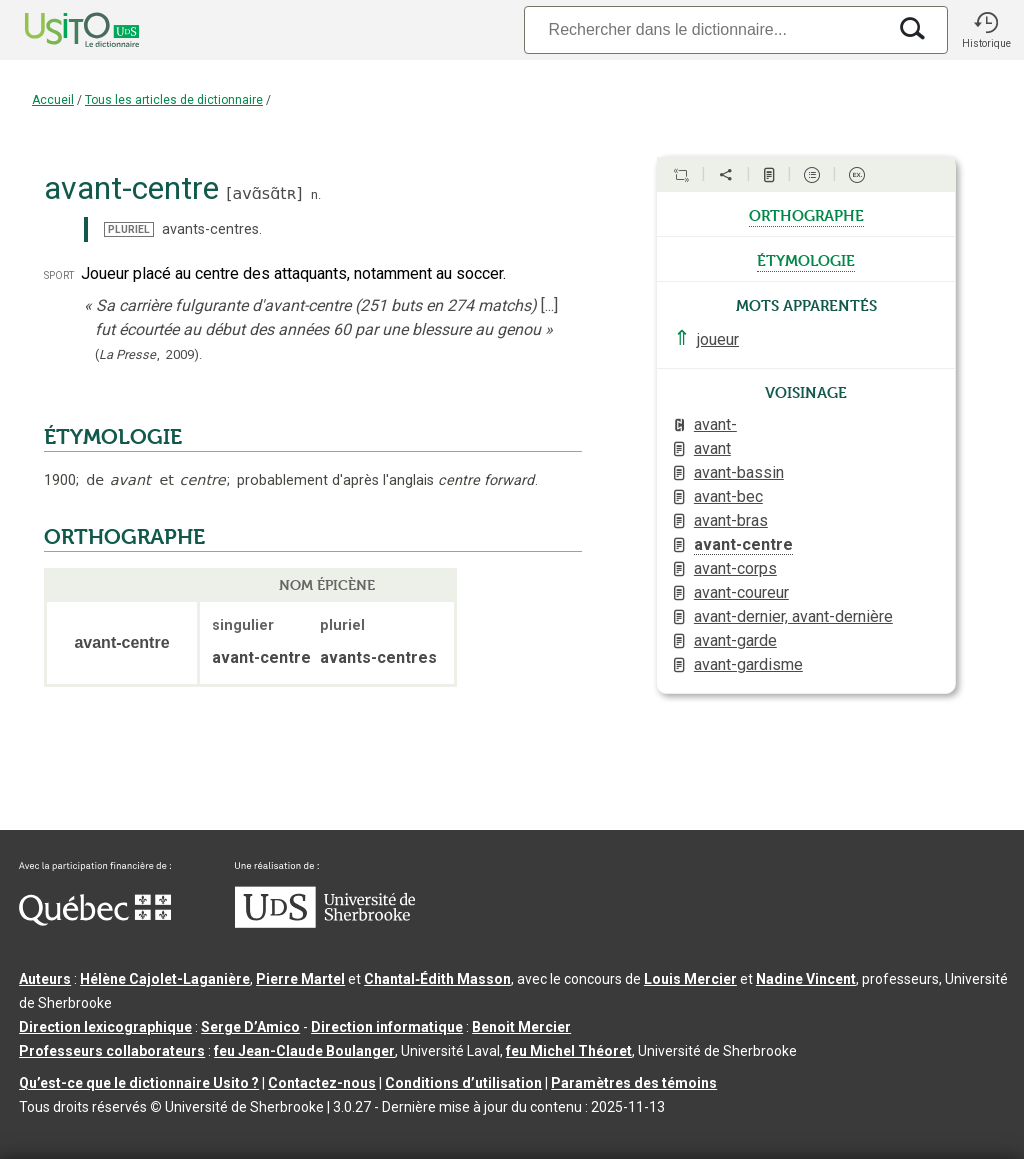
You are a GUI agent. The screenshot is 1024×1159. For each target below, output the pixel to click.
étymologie (806, 259)
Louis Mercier (690, 979)
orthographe (806, 214)
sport (59, 274)
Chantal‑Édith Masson (437, 979)
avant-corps (735, 568)
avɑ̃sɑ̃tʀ (264, 193)
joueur (718, 339)
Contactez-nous (322, 1083)
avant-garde (735, 640)
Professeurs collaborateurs (112, 1051)
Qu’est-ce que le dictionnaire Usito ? (139, 1083)
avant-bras (731, 520)
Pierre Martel (300, 979)
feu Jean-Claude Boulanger (304, 1051)
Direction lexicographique (105, 1027)
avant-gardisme (748, 664)
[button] (986, 30)
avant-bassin (739, 472)
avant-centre (743, 544)
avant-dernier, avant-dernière (793, 616)
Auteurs (45, 979)
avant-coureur (741, 592)
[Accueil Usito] (60, 30)
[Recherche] (705, 29)
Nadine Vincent (806, 979)
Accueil (53, 100)
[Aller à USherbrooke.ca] (325, 923)
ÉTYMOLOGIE (113, 437)
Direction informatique (387, 1027)
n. (316, 194)
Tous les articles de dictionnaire (174, 100)
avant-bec (728, 496)
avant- (715, 424)
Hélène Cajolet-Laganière (165, 979)
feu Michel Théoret (569, 1051)
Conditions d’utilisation (463, 1083)
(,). (148, 354)
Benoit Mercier (521, 1027)
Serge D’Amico (250, 1027)
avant (712, 448)
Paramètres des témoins (634, 1083)
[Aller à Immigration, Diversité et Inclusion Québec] (95, 921)
